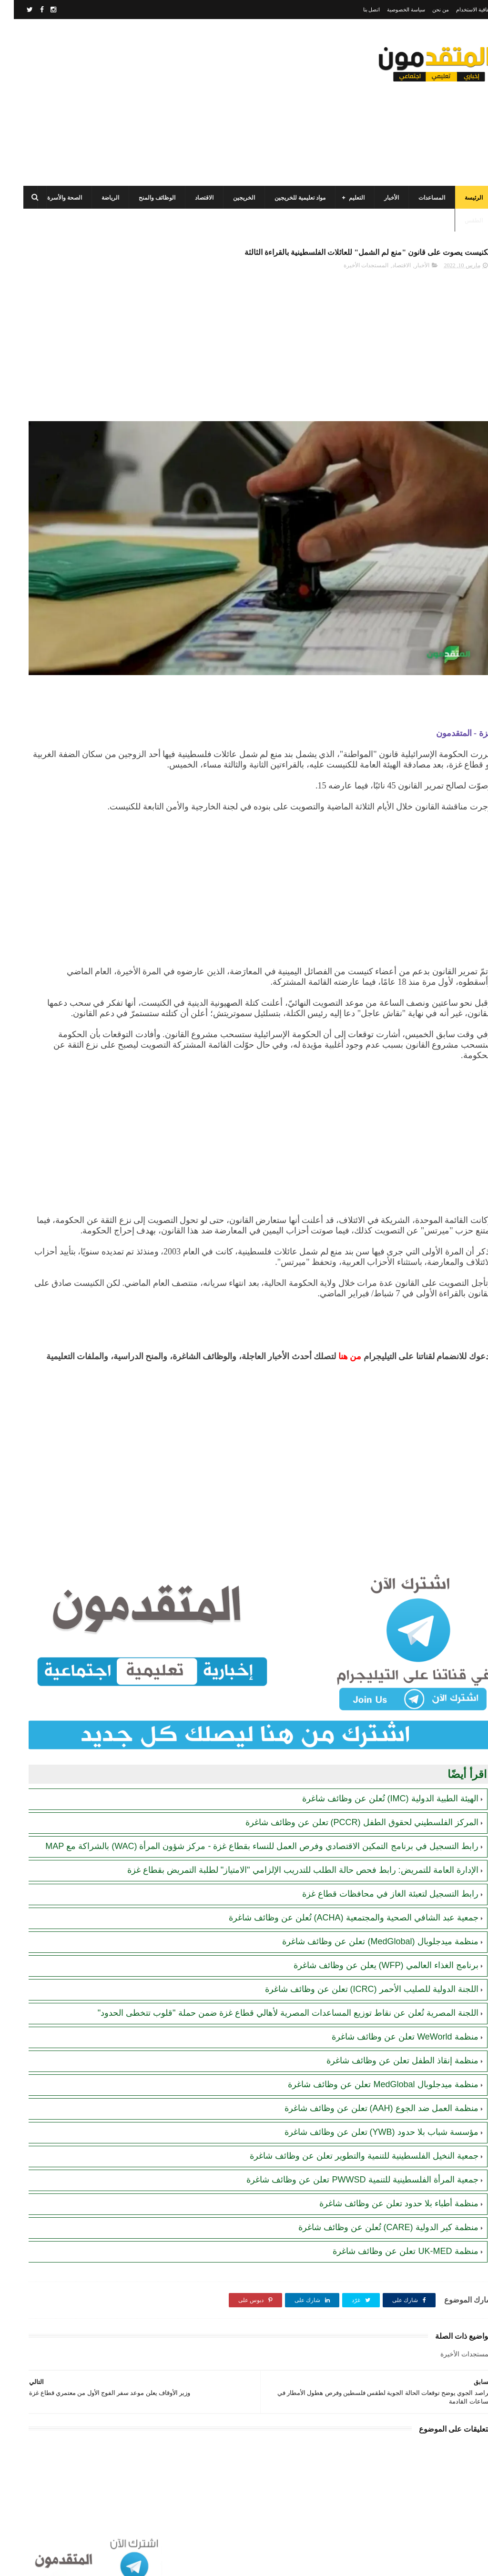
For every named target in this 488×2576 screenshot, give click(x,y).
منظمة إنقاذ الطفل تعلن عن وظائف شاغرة (389, 2056)
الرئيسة (460, 197)
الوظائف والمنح (143, 197)
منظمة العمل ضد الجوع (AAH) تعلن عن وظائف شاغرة (368, 2103)
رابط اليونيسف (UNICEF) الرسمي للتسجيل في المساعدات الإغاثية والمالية (63, 470)
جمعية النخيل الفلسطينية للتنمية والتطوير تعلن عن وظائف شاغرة (350, 2151)
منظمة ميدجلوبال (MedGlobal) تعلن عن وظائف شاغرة (366, 1925)
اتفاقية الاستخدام (460, 9)
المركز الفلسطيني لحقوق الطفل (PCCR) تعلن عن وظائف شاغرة (348, 1783)
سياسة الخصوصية (392, 9)
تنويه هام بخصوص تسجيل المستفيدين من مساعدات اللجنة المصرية (56, 557)
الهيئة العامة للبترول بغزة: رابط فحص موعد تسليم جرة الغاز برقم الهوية (58, 600)
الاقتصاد (190, 197)
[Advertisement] (183, 102)
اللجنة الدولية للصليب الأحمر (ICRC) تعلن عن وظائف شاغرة (358, 1973)
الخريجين (230, 197)
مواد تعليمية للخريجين (286, 197)
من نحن (426, 9)
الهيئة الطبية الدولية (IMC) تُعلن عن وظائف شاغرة (376, 1759)
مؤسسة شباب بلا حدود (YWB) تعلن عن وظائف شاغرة (368, 2127)
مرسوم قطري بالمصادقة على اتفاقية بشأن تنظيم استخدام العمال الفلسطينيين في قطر (59, 643)
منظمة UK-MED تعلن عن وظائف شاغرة (391, 2246)
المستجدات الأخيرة (352, 288)
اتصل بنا (357, 9)
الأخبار (377, 197)
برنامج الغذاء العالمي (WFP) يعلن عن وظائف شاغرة (372, 1949)
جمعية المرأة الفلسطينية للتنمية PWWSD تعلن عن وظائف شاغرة (348, 2175)
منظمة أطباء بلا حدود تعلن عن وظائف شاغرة (385, 2198)
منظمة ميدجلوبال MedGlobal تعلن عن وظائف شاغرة (369, 2079)
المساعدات (418, 197)
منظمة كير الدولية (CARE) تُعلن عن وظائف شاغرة (375, 2222)
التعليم (343, 197)
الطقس (460, 220)
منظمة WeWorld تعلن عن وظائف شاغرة (391, 2032)
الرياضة (96, 197)
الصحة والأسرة (50, 197)
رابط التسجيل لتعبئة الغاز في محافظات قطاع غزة (376, 1877)
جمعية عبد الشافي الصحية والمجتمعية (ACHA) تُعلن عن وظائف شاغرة (340, 1901)
